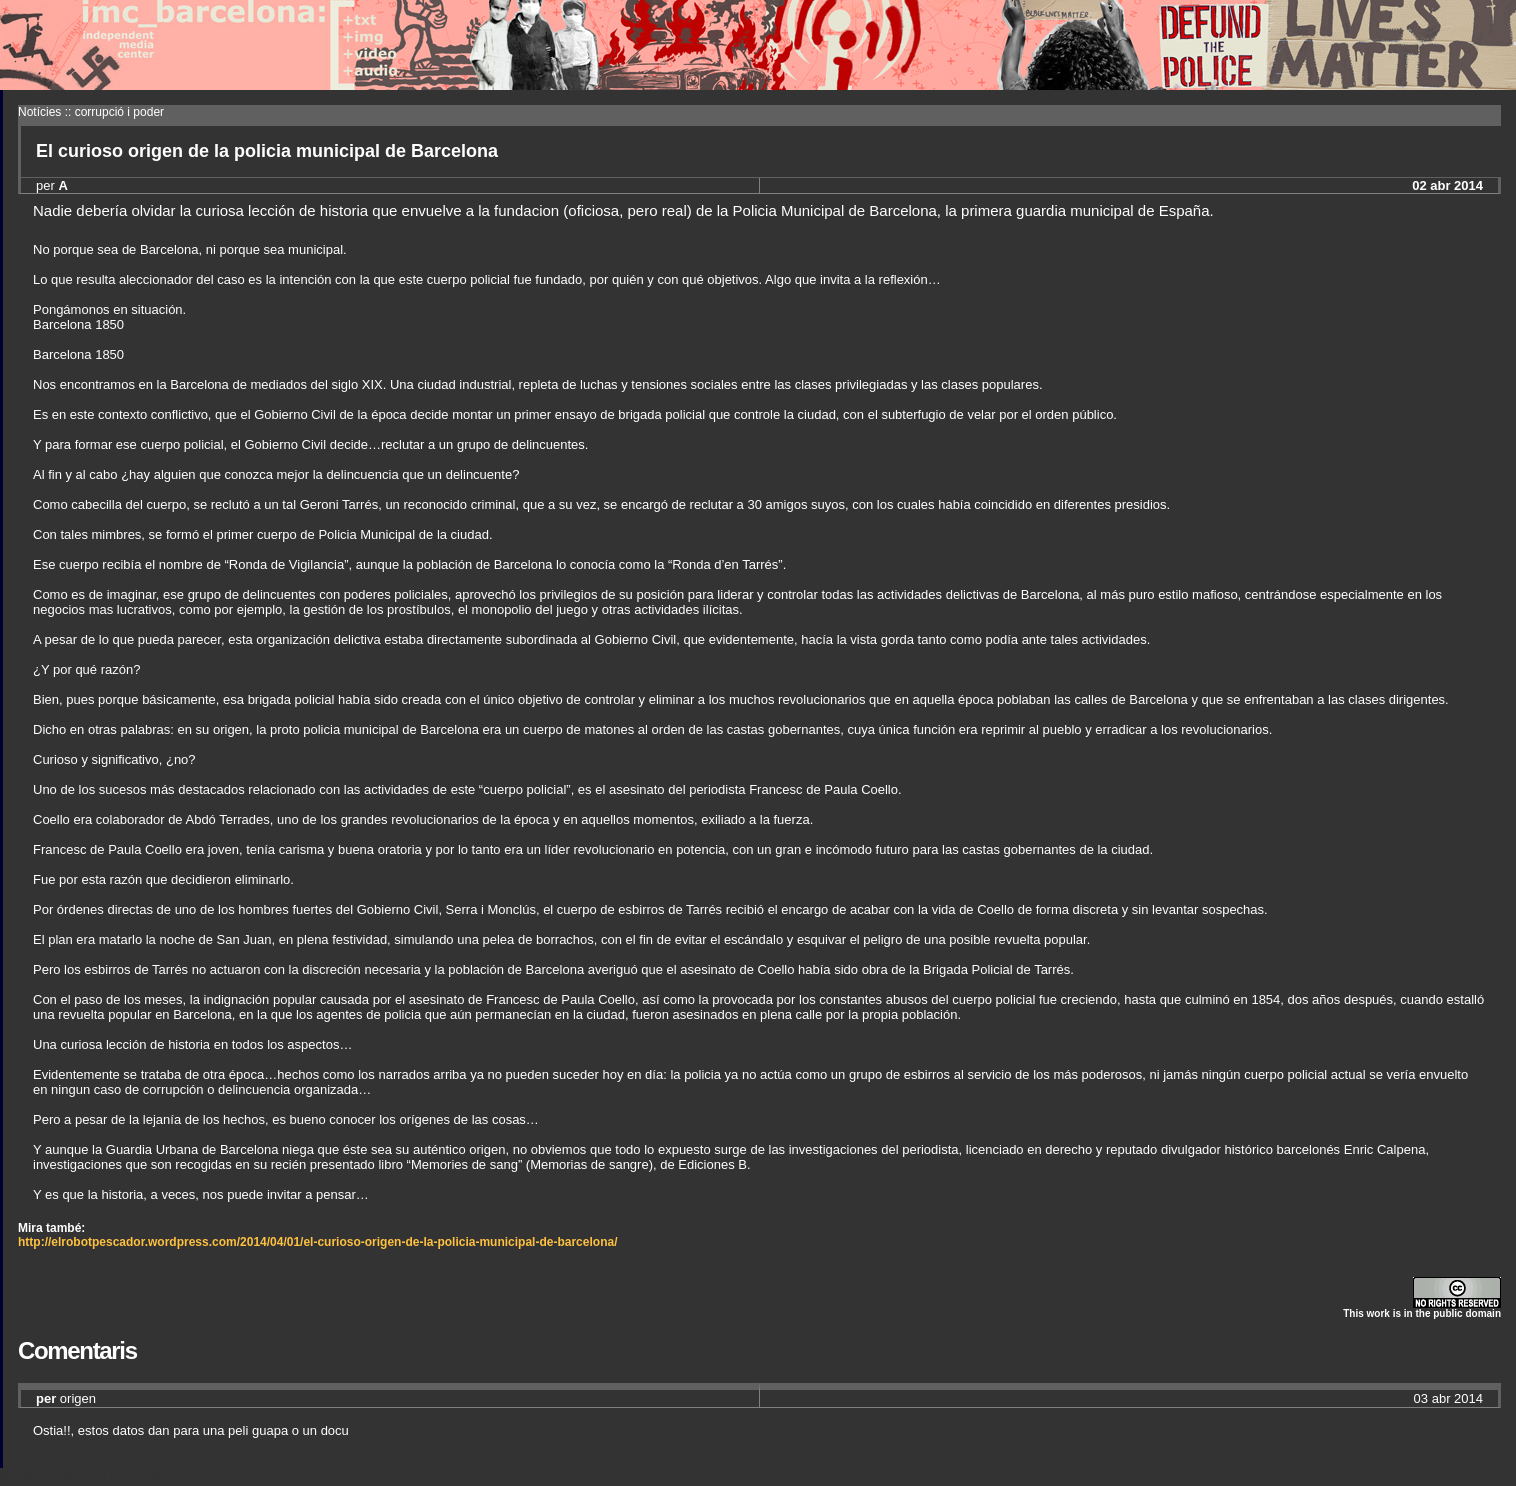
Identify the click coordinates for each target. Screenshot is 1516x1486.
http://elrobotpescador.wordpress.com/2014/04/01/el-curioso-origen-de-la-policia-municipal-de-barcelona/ (317, 1242)
